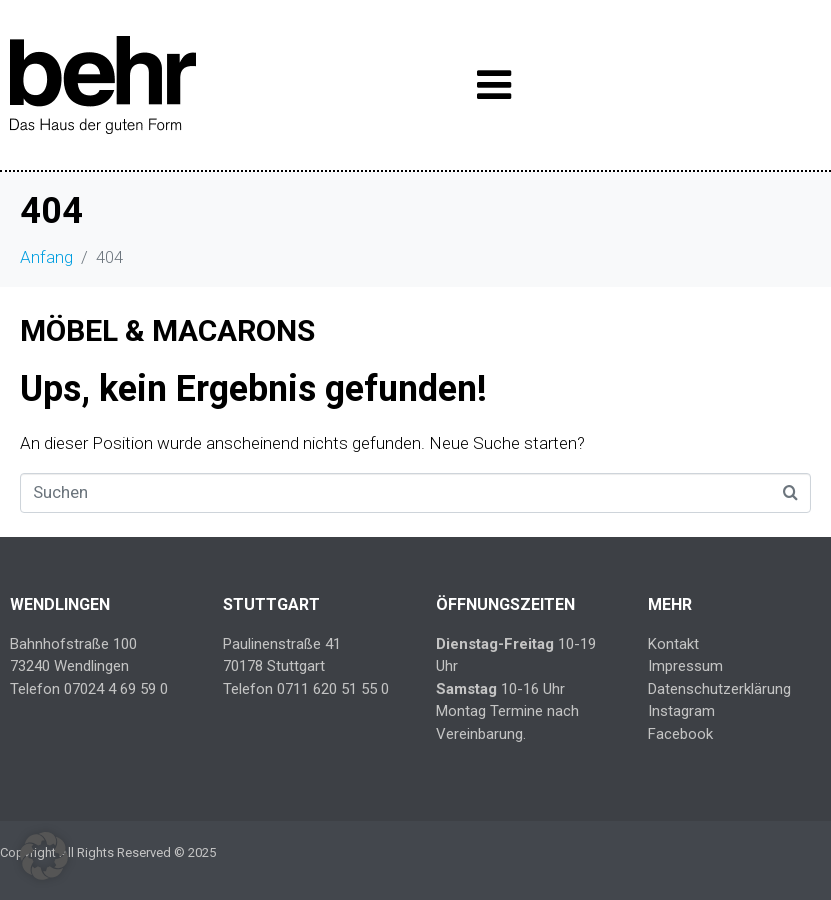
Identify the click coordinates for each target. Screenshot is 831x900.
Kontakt (673, 644)
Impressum (685, 666)
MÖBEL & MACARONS (167, 330)
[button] (44, 856)
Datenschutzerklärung (719, 689)
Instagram (681, 711)
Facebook (680, 734)
